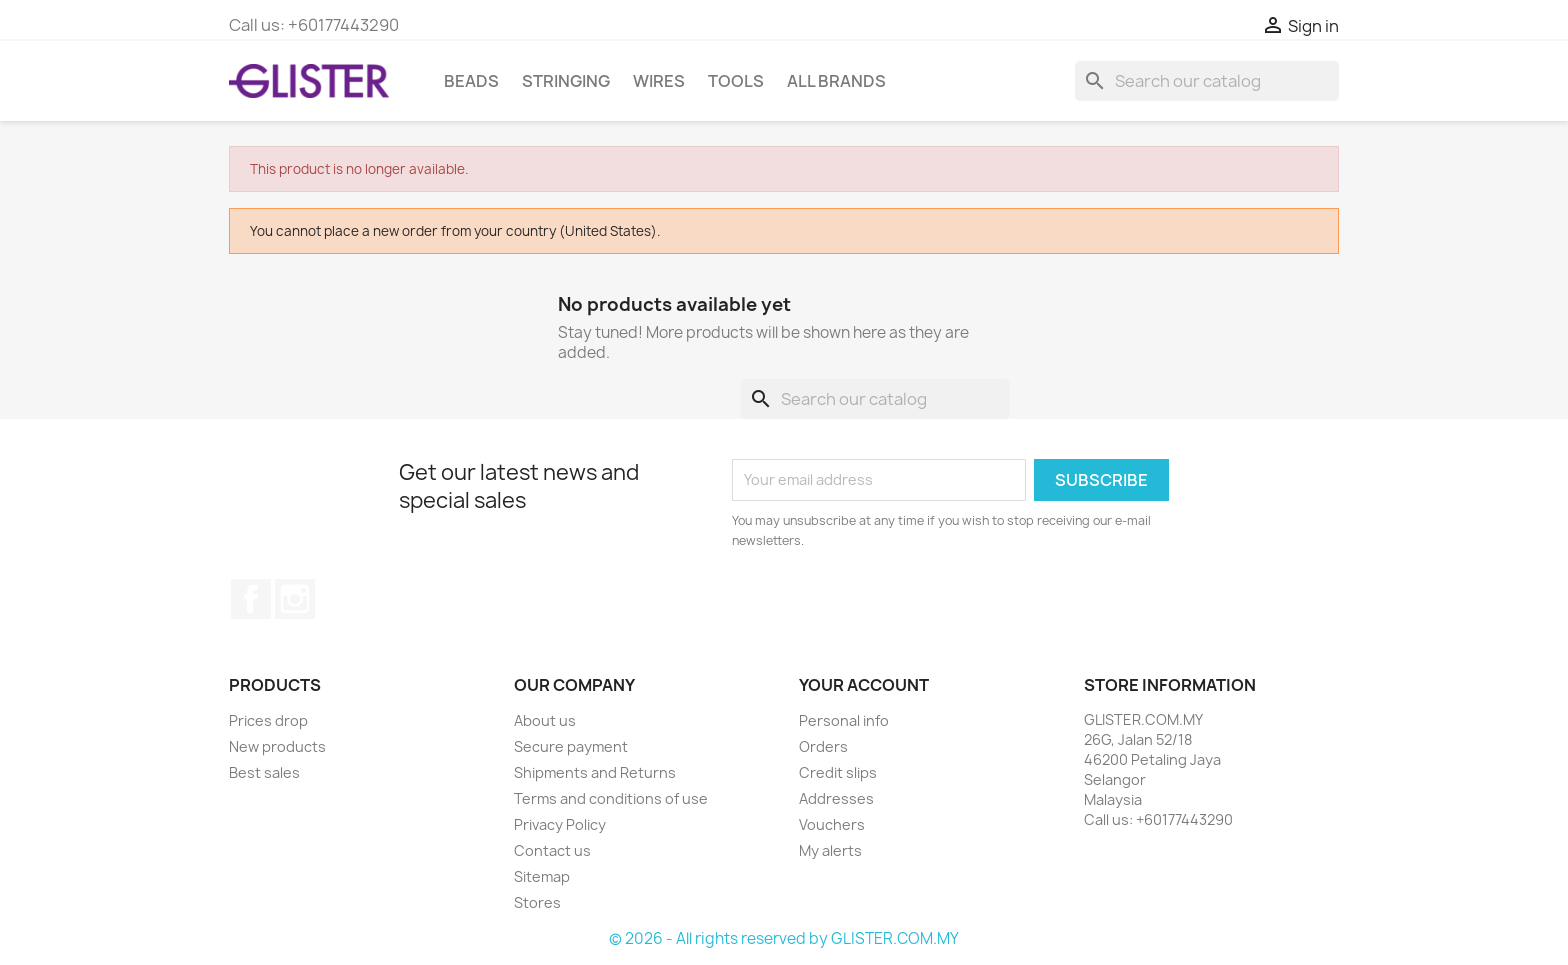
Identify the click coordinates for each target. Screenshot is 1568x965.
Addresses (836, 798)
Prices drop (268, 720)
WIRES (659, 81)
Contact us (552, 850)
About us (545, 720)
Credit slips (838, 772)
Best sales (264, 772)
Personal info (844, 720)
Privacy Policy (560, 824)
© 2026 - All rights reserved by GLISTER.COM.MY (784, 938)
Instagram (295, 599)
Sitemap (542, 876)
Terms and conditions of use (611, 798)
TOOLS (736, 81)
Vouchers (832, 824)
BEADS (471, 81)
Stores (537, 902)
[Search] (1207, 81)
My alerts (830, 850)
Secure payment (571, 746)
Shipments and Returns (595, 772)
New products (277, 746)
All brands (836, 81)
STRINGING (566, 81)
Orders (823, 746)
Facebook (251, 599)
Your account (864, 685)
